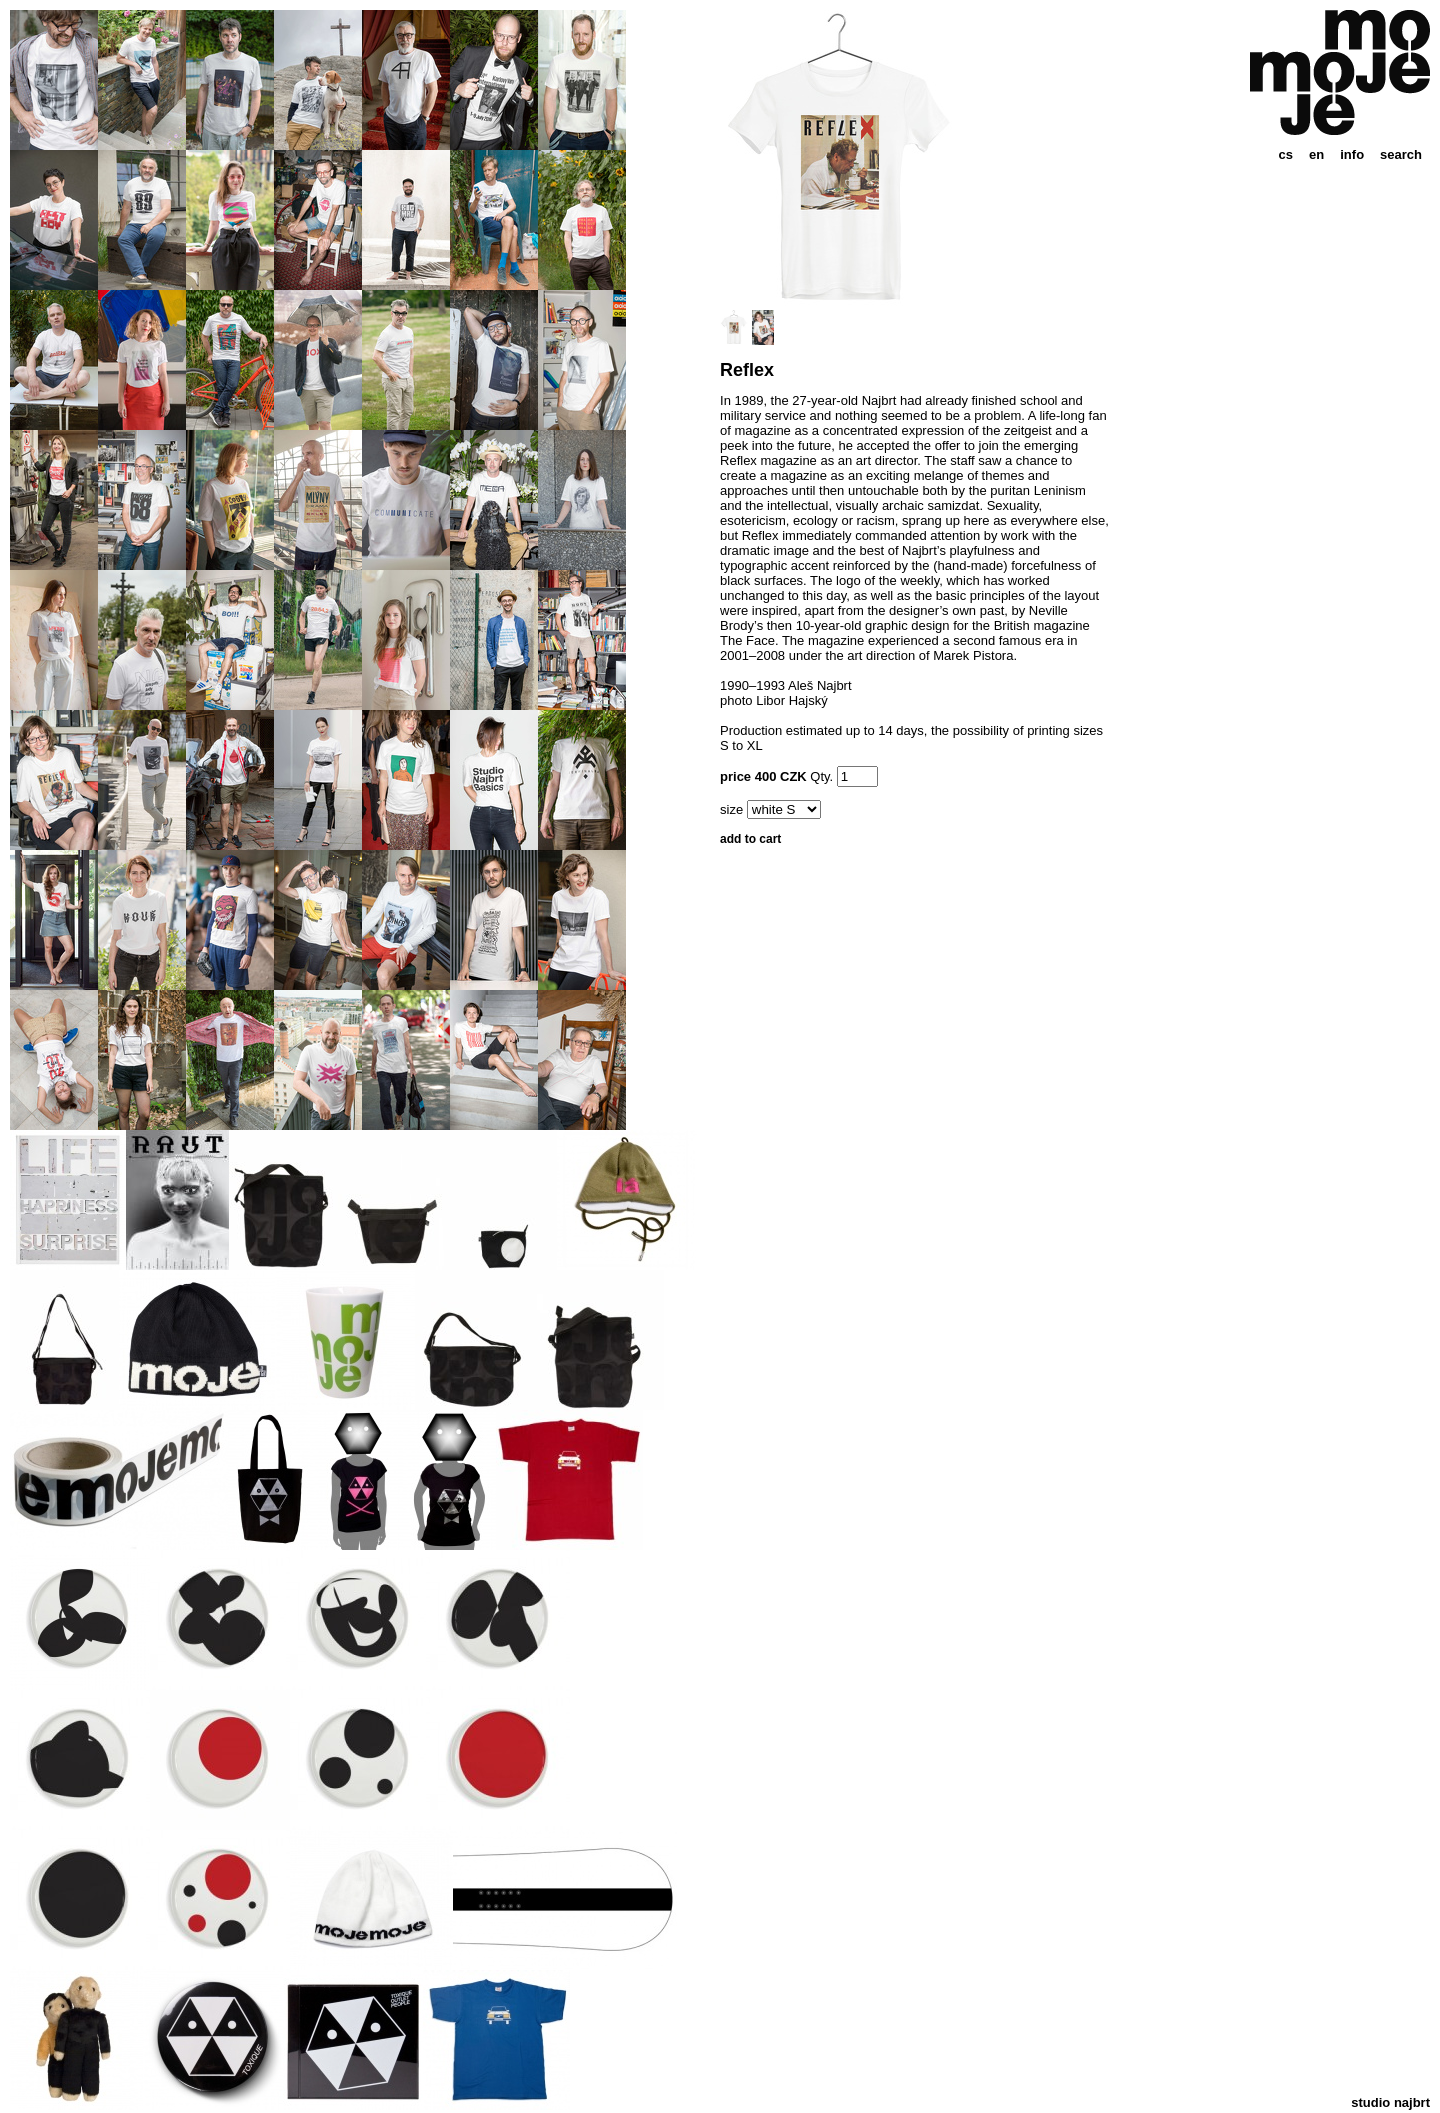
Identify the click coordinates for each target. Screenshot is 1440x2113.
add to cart (750, 839)
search (1401, 154)
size (731, 809)
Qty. (821, 776)
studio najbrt (1390, 2102)
